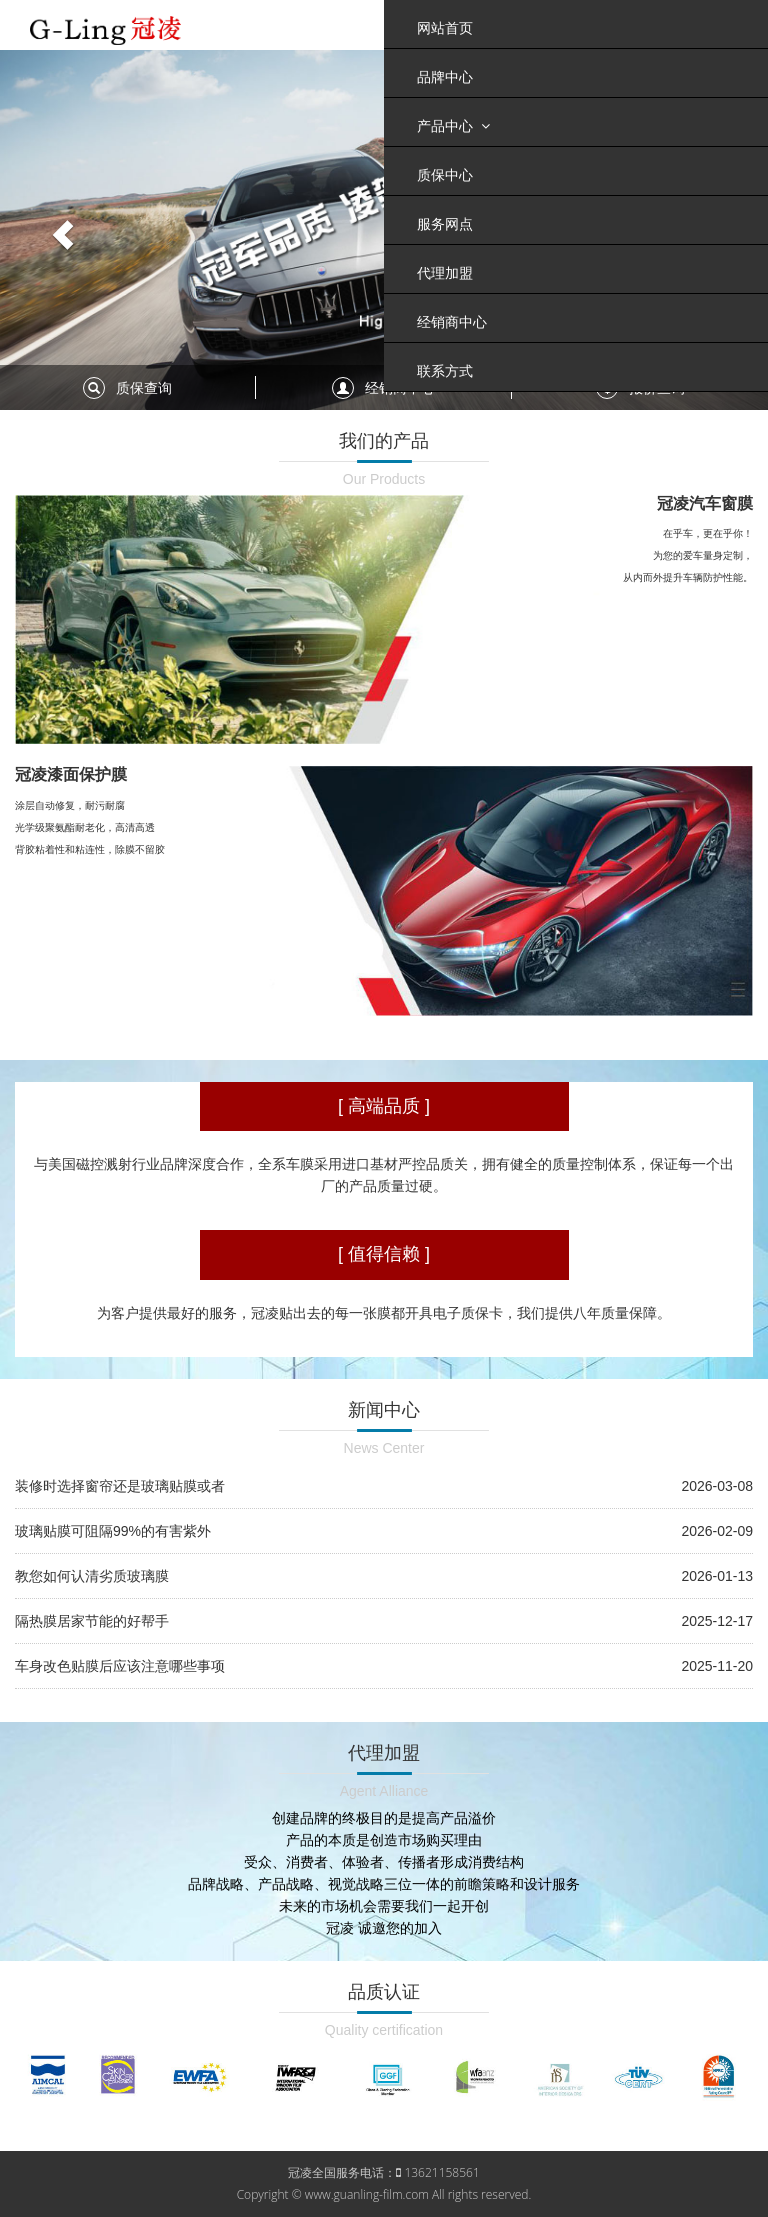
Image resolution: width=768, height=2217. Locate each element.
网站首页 (445, 28)
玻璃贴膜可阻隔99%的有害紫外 (113, 1531)
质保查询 (144, 388)
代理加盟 (445, 273)
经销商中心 (452, 322)
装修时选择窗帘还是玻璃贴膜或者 (120, 1486)
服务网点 (445, 224)
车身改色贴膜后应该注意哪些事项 (120, 1666)
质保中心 (445, 175)
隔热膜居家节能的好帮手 (92, 1621)
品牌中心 (445, 77)
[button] (57, 230)
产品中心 (453, 126)
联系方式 (445, 371)
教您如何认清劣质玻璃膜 (92, 1576)
